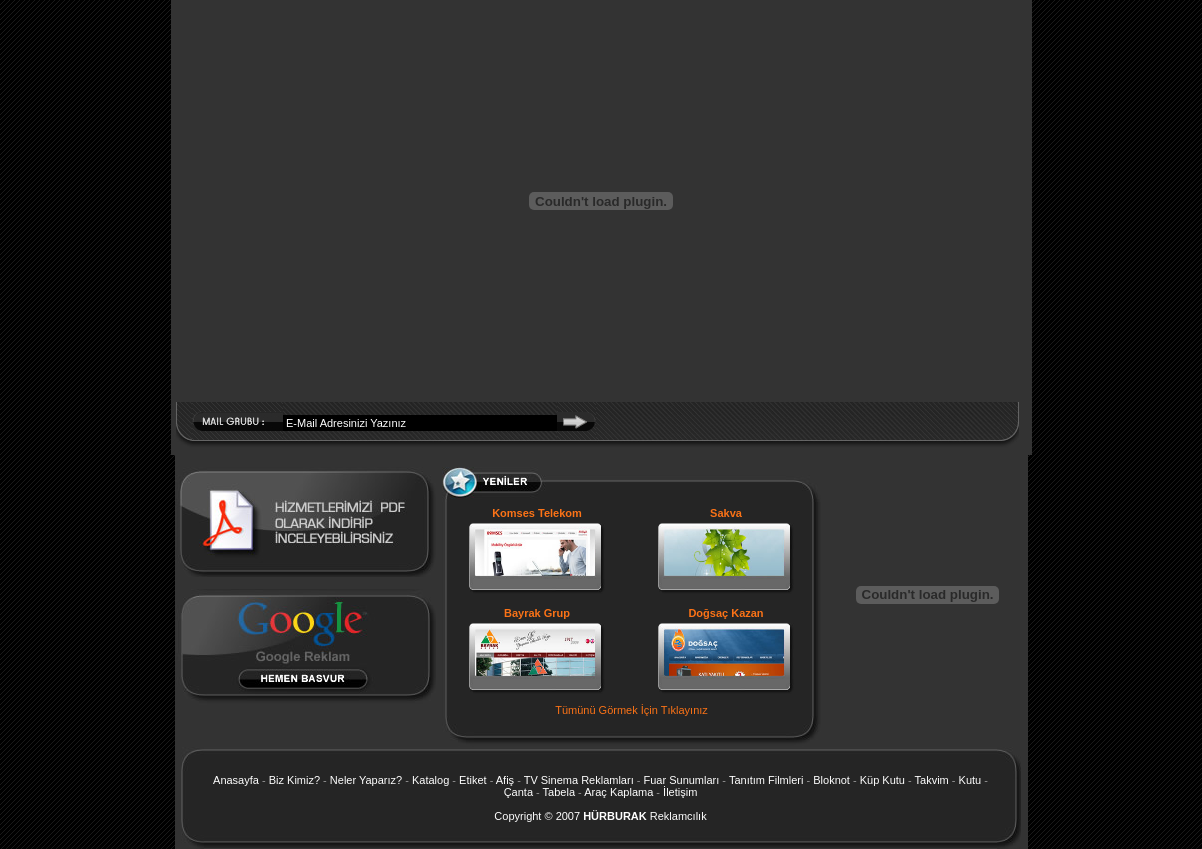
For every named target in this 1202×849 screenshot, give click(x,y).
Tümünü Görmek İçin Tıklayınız (631, 710)
